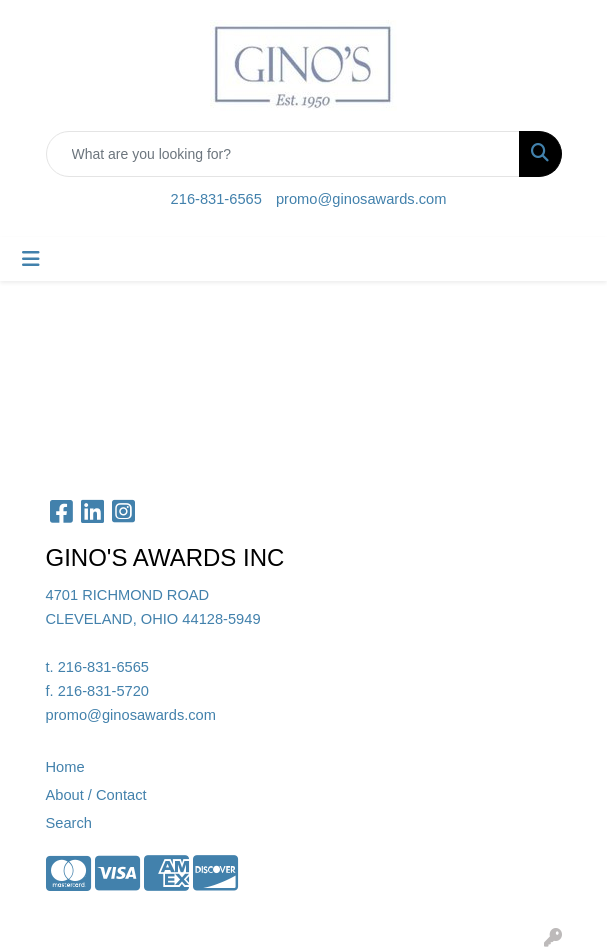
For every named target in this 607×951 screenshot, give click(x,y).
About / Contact (96, 795)
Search (69, 823)
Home (65, 767)
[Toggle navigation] (31, 259)
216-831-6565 (216, 199)
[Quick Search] (283, 154)
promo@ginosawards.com (361, 199)
